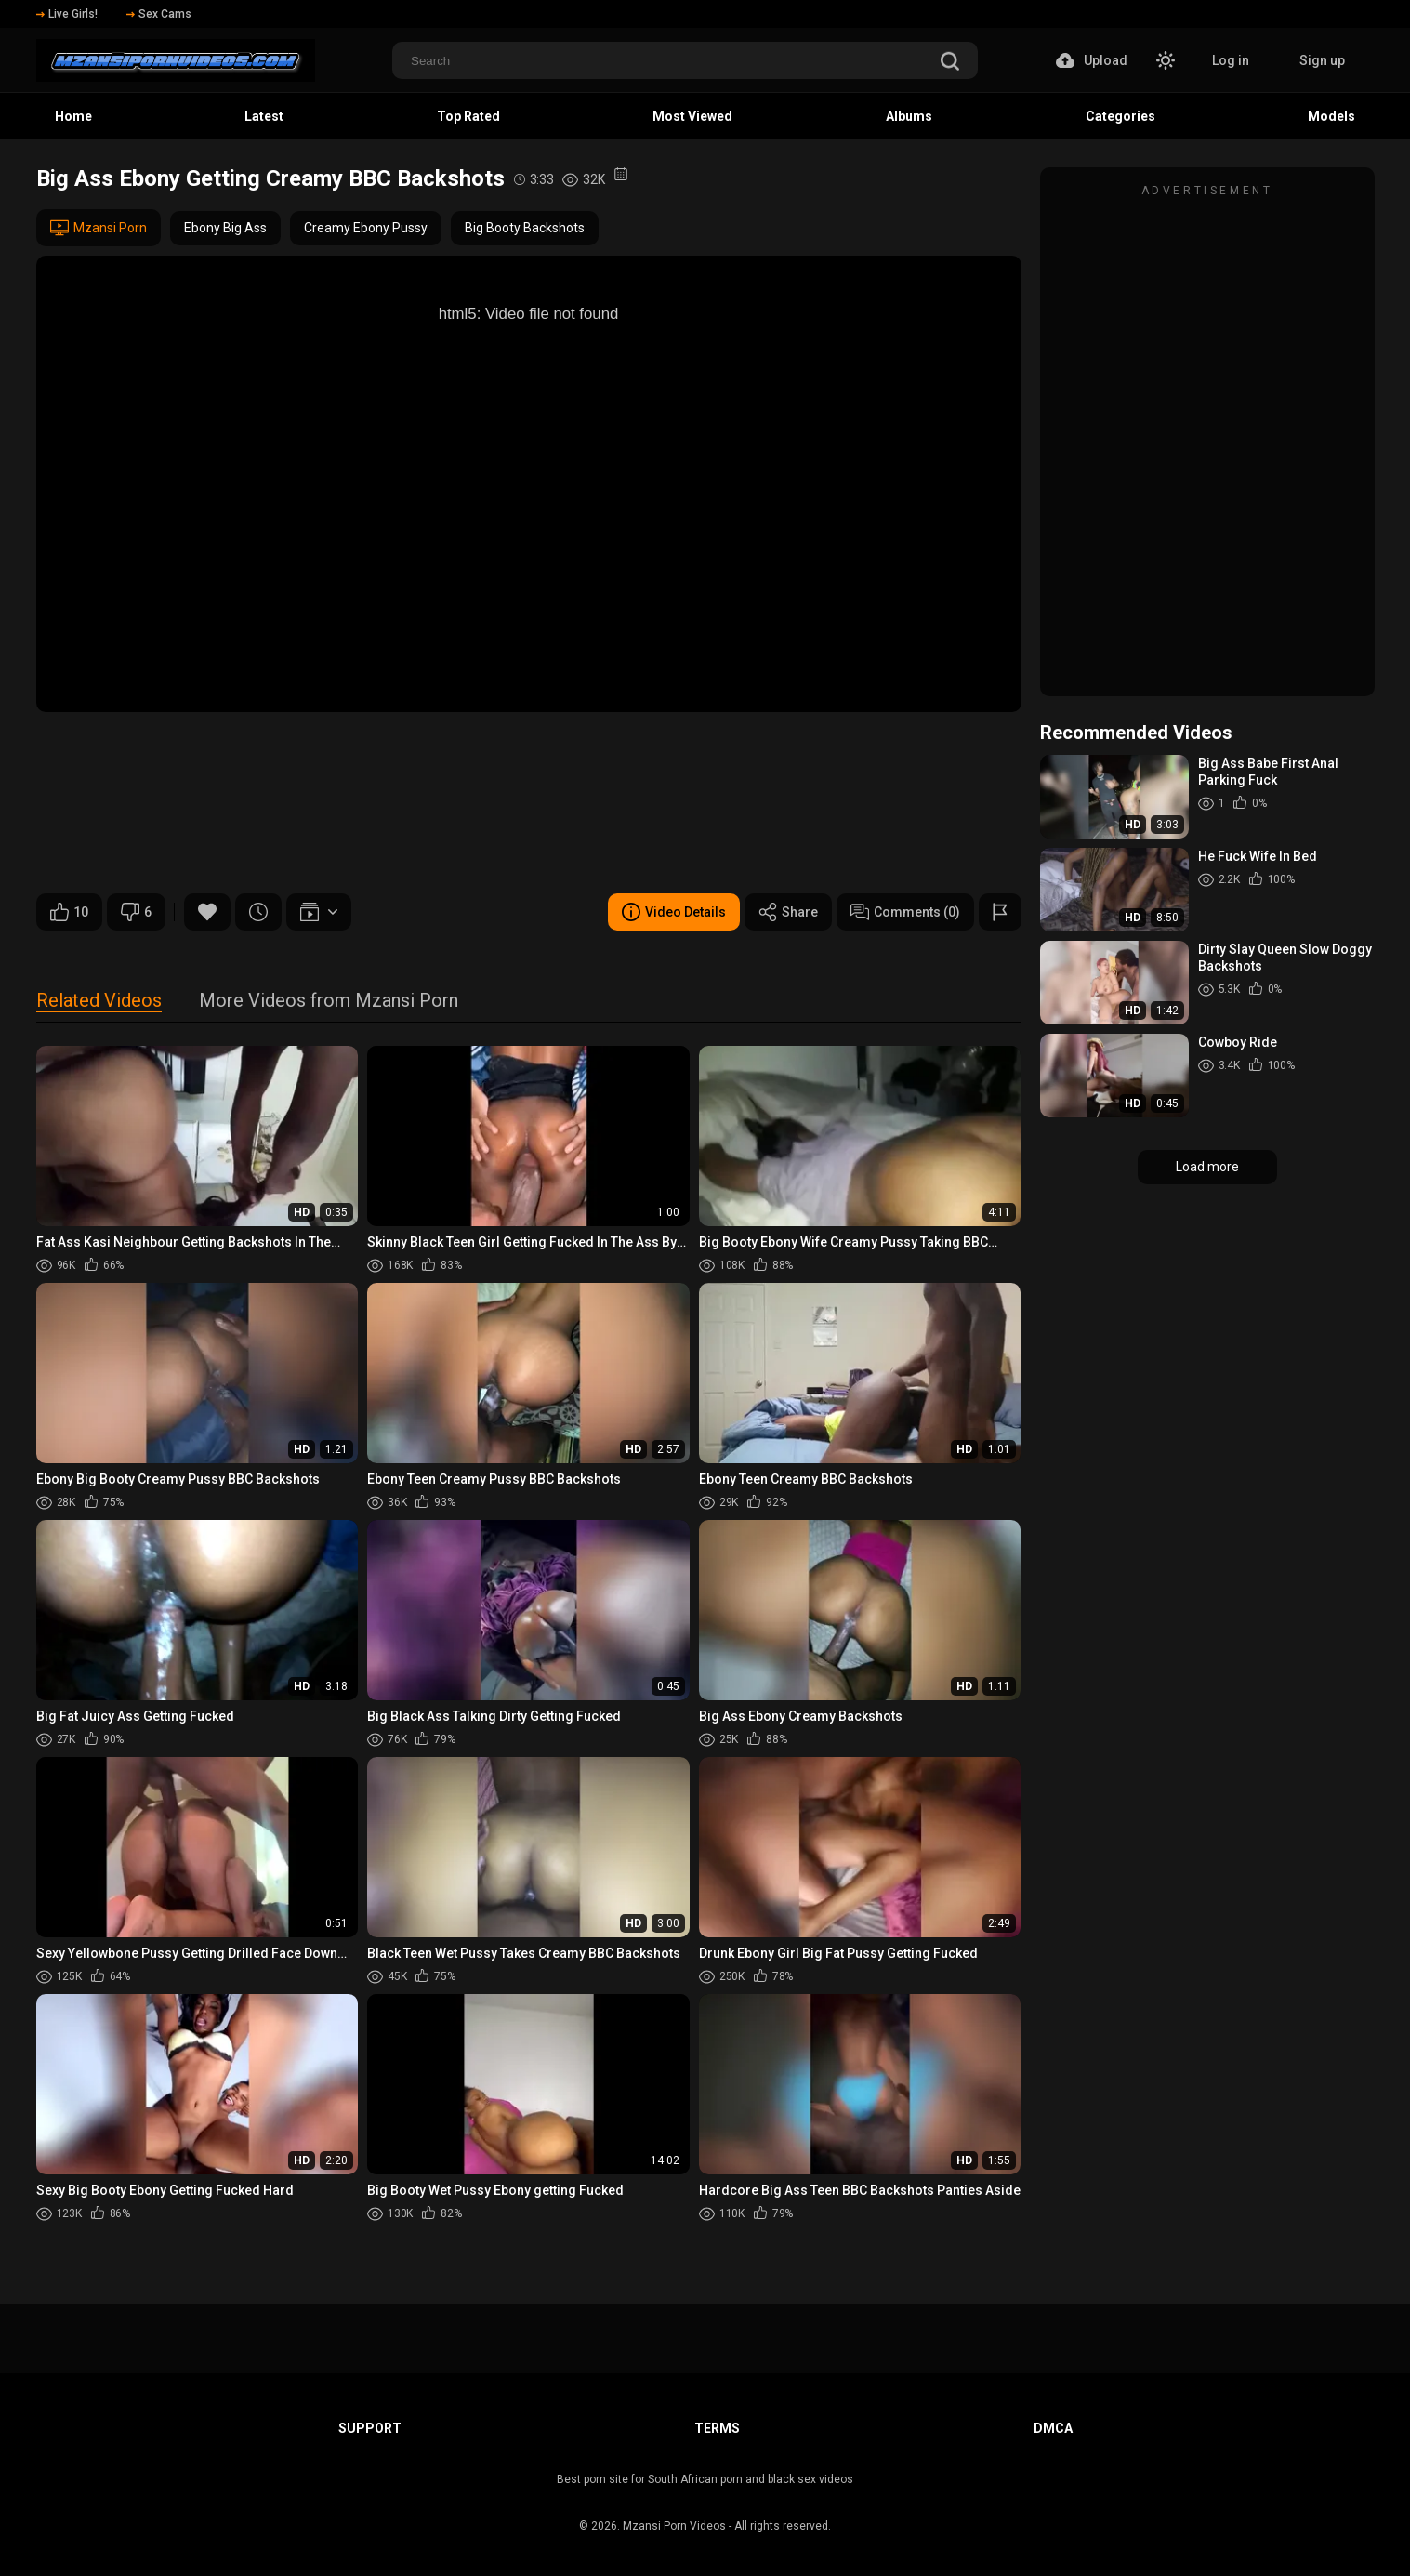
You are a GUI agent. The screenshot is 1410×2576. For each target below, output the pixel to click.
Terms (717, 2428)
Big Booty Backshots (525, 227)
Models (1331, 116)
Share (788, 912)
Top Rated (468, 116)
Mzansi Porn (98, 227)
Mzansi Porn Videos (674, 2525)
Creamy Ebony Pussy (366, 227)
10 (69, 912)
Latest (263, 116)
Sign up (1322, 60)
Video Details (674, 912)
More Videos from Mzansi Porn (328, 1001)
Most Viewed (692, 116)
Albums (909, 116)
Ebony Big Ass (225, 227)
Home (73, 116)
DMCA (1053, 2428)
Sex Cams (158, 13)
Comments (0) (905, 912)
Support (370, 2428)
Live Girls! (67, 13)
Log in (1230, 60)
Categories (1120, 116)
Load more (1207, 1166)
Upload (1091, 60)
